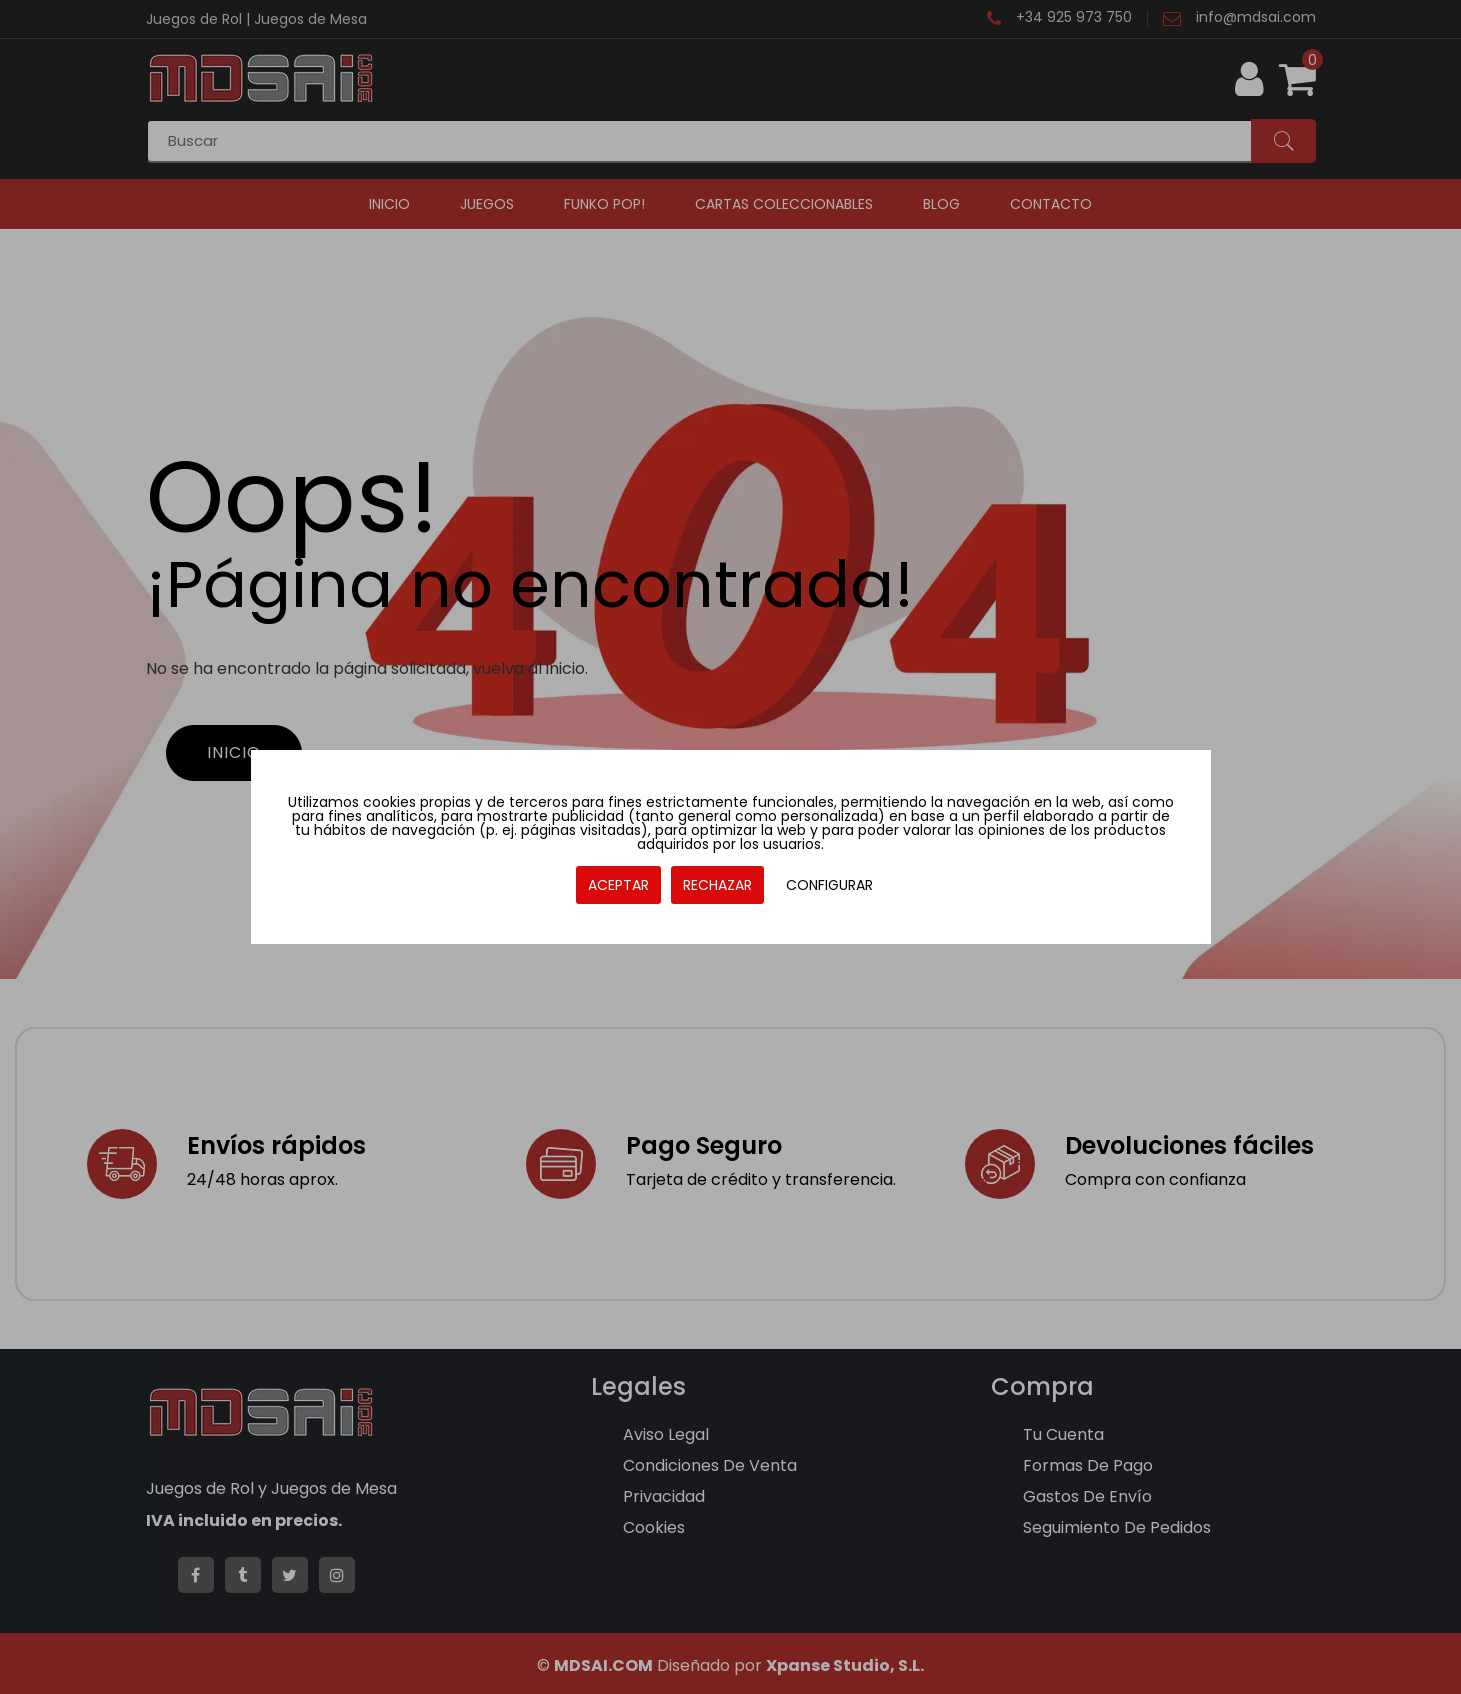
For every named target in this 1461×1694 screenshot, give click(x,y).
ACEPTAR (618, 885)
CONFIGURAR (829, 885)
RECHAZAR (717, 885)
